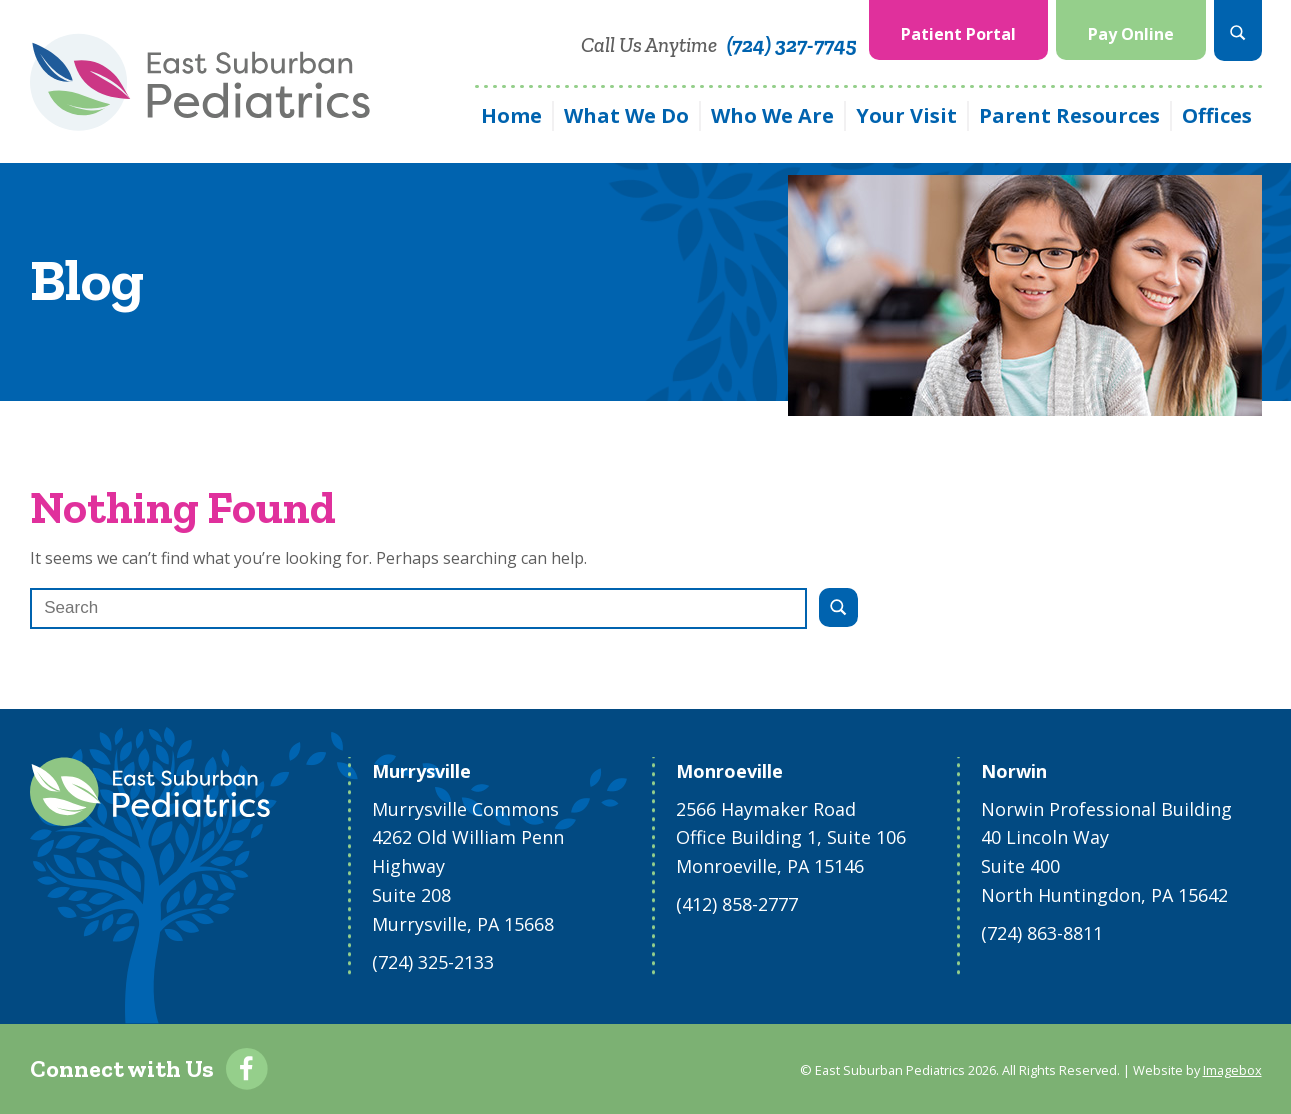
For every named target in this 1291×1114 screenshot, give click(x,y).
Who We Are (772, 115)
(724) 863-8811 (1042, 933)
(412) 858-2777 (737, 904)
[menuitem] (958, 30)
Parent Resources (1069, 115)
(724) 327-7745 (792, 44)
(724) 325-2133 (433, 962)
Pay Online (1131, 34)
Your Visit (906, 115)
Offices (1217, 115)
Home (511, 115)
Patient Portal (958, 34)
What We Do (626, 115)
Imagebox (1232, 1070)
